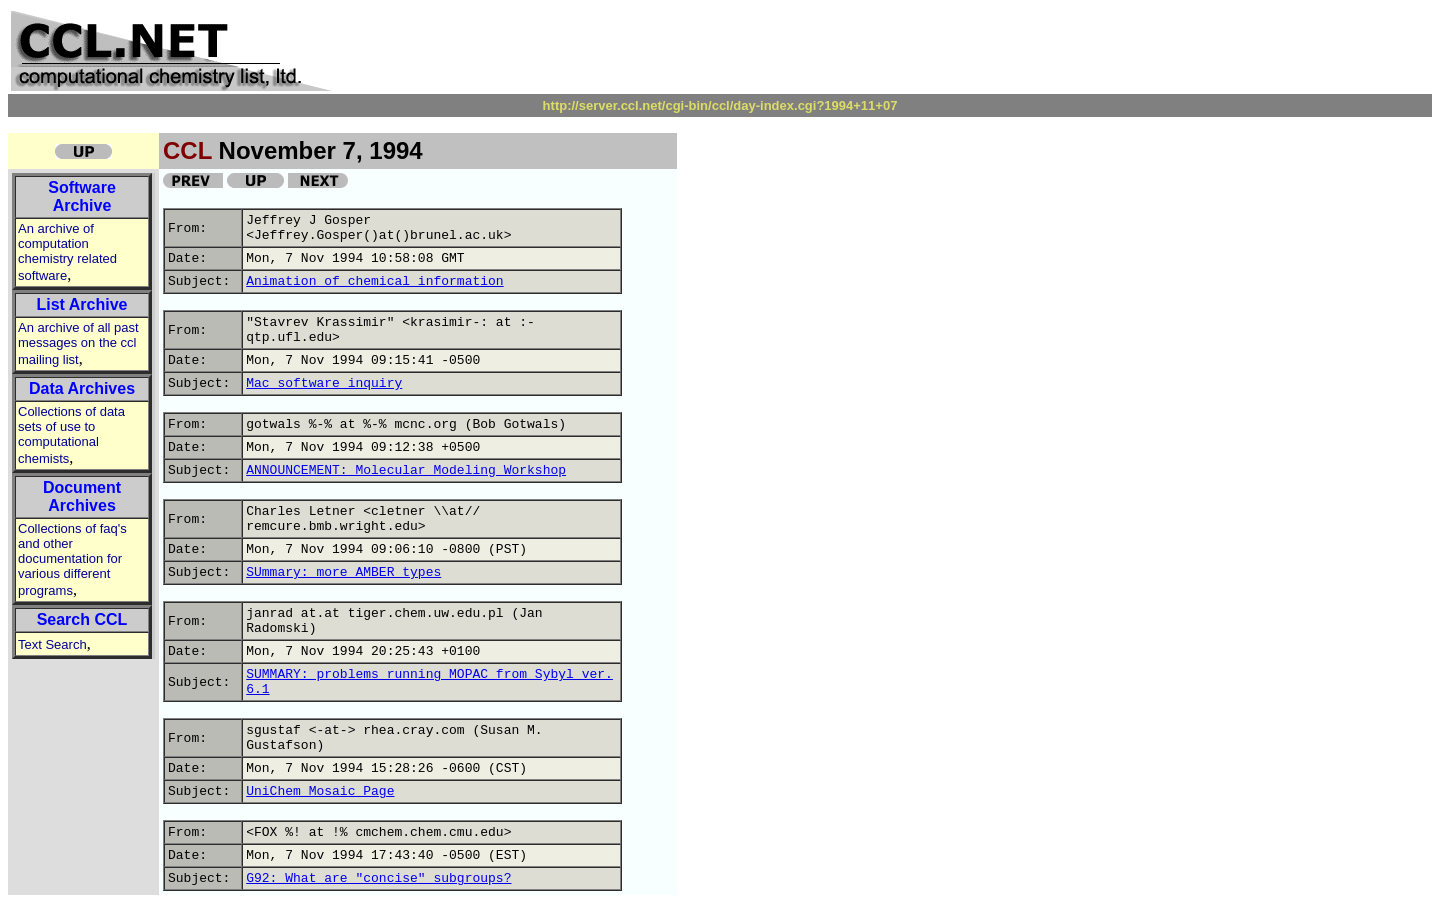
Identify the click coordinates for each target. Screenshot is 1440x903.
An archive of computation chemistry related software (67, 252)
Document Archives (82, 496)
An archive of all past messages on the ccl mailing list (78, 343)
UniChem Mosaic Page (320, 791)
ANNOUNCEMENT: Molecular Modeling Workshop (406, 470)
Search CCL (82, 619)
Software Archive (82, 196)
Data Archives (82, 388)
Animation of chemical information (374, 281)
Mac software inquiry (324, 383)
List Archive (82, 304)
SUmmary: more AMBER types (343, 572)
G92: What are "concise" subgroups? (378, 878)
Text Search (52, 644)
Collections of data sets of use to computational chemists (71, 435)
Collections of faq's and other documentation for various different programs (72, 559)
